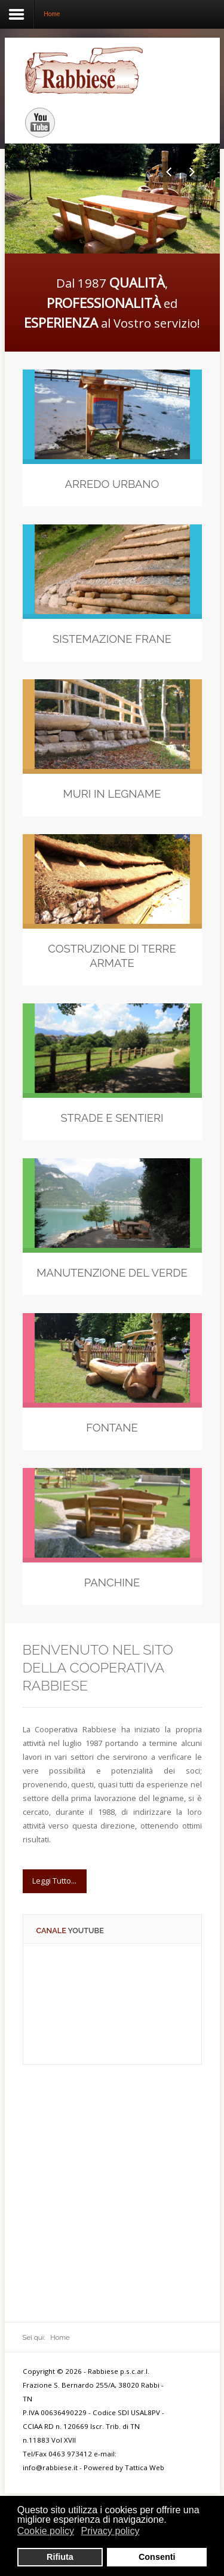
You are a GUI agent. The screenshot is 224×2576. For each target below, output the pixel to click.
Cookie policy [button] (45, 2531)
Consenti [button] (157, 2557)
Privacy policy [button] (110, 2531)
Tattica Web (144, 2467)
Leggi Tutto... (54, 1880)
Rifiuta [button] (60, 2557)
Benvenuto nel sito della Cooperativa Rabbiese (98, 1667)
